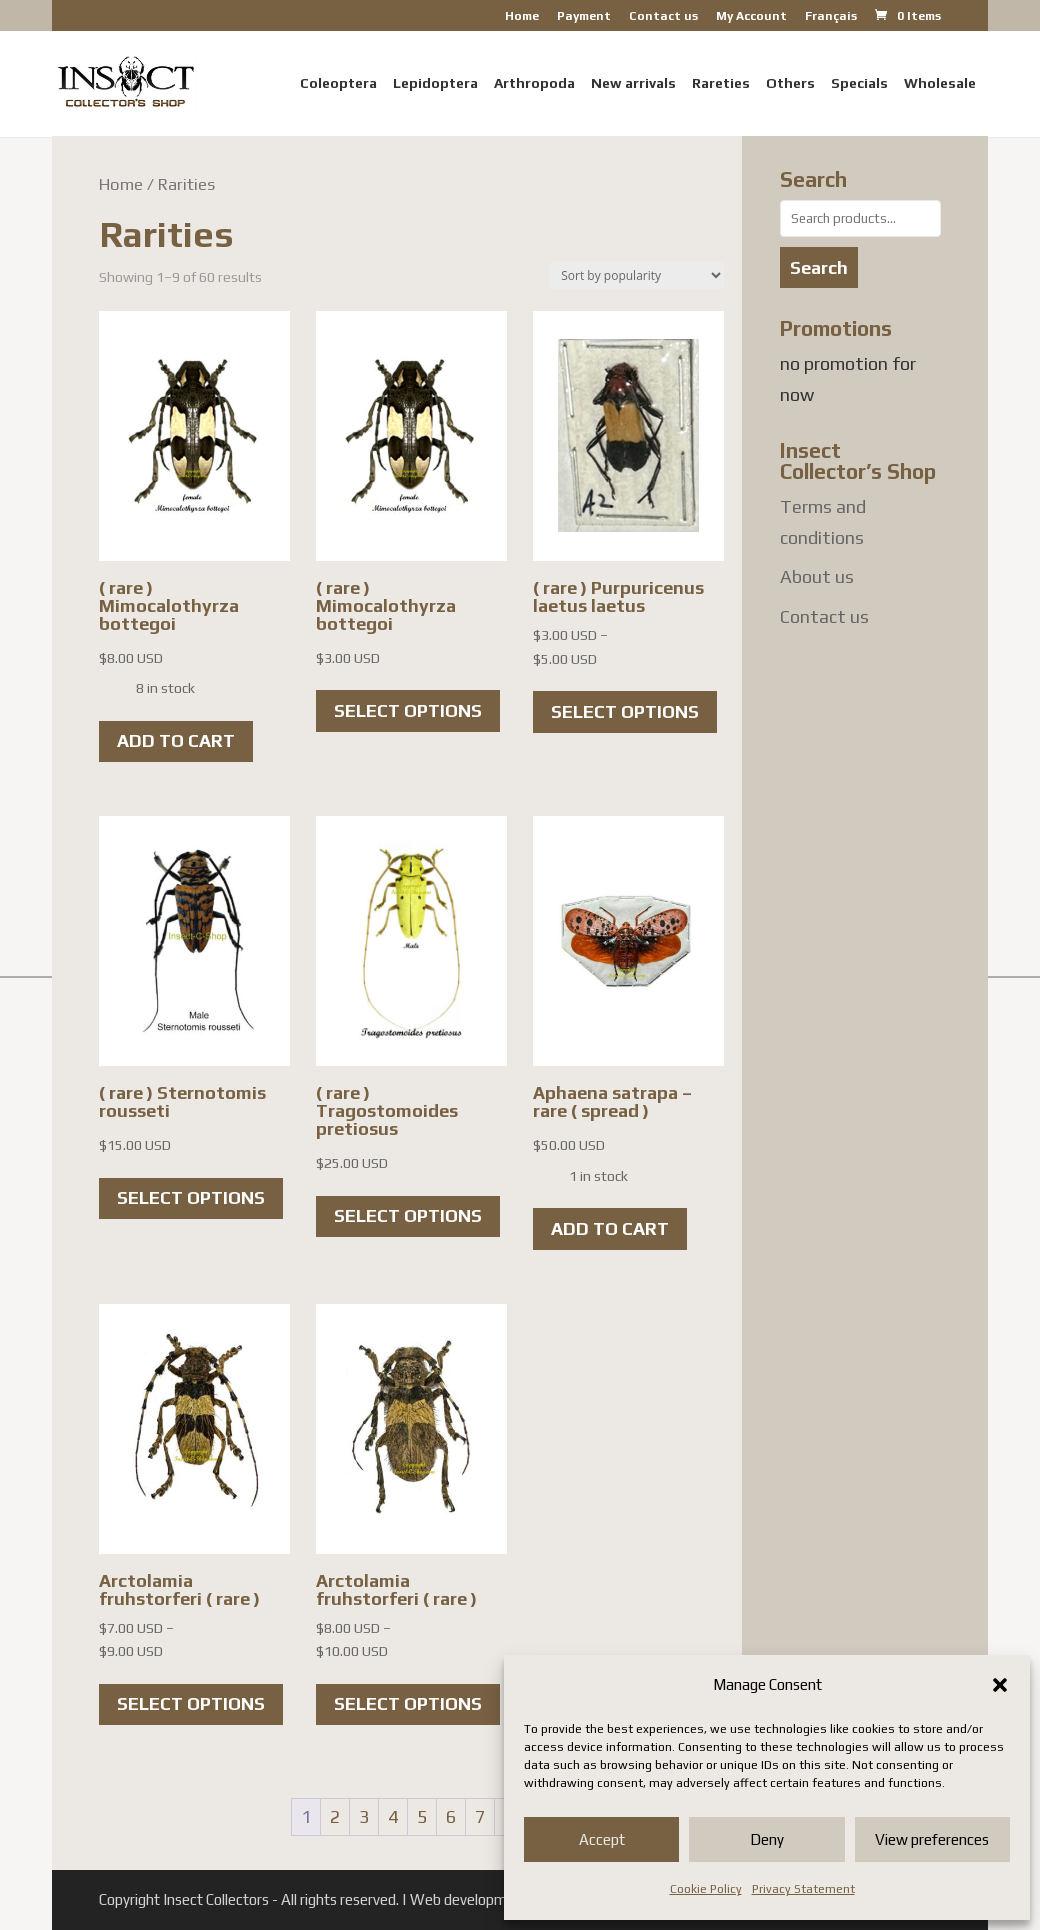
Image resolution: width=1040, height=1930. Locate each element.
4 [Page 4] (393, 1816)
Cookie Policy (706, 1889)
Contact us (663, 16)
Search (819, 267)
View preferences (932, 1839)
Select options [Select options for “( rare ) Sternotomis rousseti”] (191, 1197)
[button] (1000, 1685)
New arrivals (633, 83)
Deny (767, 1839)
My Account (751, 16)
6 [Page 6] (451, 1816)
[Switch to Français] (831, 20)
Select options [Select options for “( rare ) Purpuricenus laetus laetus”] (625, 711)
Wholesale (940, 83)
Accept (602, 1839)
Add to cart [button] (176, 740)
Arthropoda (534, 83)
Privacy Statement (803, 1889)
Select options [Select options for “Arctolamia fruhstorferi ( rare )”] (191, 1703)
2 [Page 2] (335, 1816)
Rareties (721, 83)
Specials (859, 83)
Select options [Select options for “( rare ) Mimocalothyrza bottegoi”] (408, 710)
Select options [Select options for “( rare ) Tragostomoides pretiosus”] (408, 1215)
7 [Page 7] (480, 1816)
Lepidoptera (435, 83)
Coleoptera (338, 83)
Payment (584, 16)
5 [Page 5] (422, 1816)
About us (817, 576)
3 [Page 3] (364, 1816)
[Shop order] (636, 275)
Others (790, 83)
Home (522, 16)
